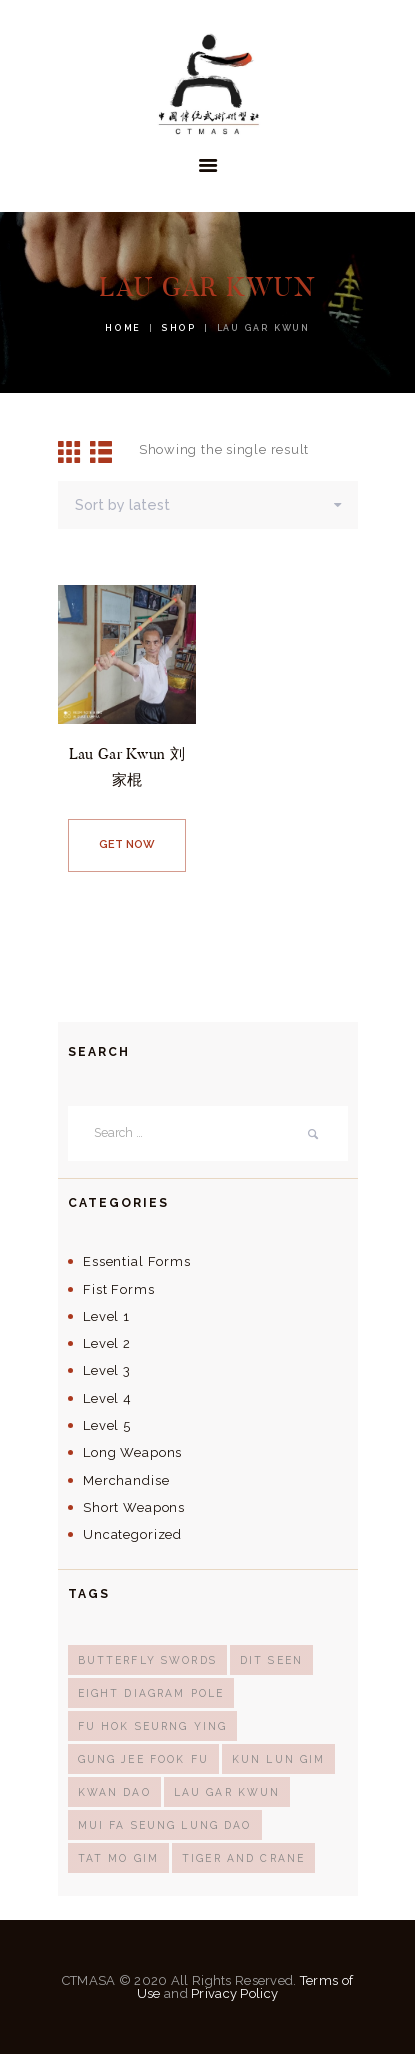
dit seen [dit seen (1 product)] (271, 1660)
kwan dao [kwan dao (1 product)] (114, 1792)
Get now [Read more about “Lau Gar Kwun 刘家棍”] (127, 844)
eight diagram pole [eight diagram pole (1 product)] (151, 1693)
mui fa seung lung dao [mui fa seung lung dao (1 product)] (165, 1825)
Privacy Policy (234, 1993)
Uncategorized (132, 1534)
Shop (179, 328)
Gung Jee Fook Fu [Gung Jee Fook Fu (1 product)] (143, 1759)
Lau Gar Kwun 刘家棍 (127, 766)
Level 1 (106, 1316)
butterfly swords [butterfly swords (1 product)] (147, 1660)
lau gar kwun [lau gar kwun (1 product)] (227, 1792)
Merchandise (126, 1480)
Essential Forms (137, 1261)
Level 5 (107, 1425)
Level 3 (107, 1370)
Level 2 (107, 1343)
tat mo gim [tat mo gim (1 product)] (118, 1858)
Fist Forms (118, 1289)
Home (123, 328)
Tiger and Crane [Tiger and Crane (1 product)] (243, 1858)
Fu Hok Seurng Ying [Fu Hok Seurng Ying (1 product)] (153, 1726)
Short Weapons (134, 1507)
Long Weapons (132, 1452)
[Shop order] (208, 505)
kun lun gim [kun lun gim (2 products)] (279, 1759)
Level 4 (107, 1398)
